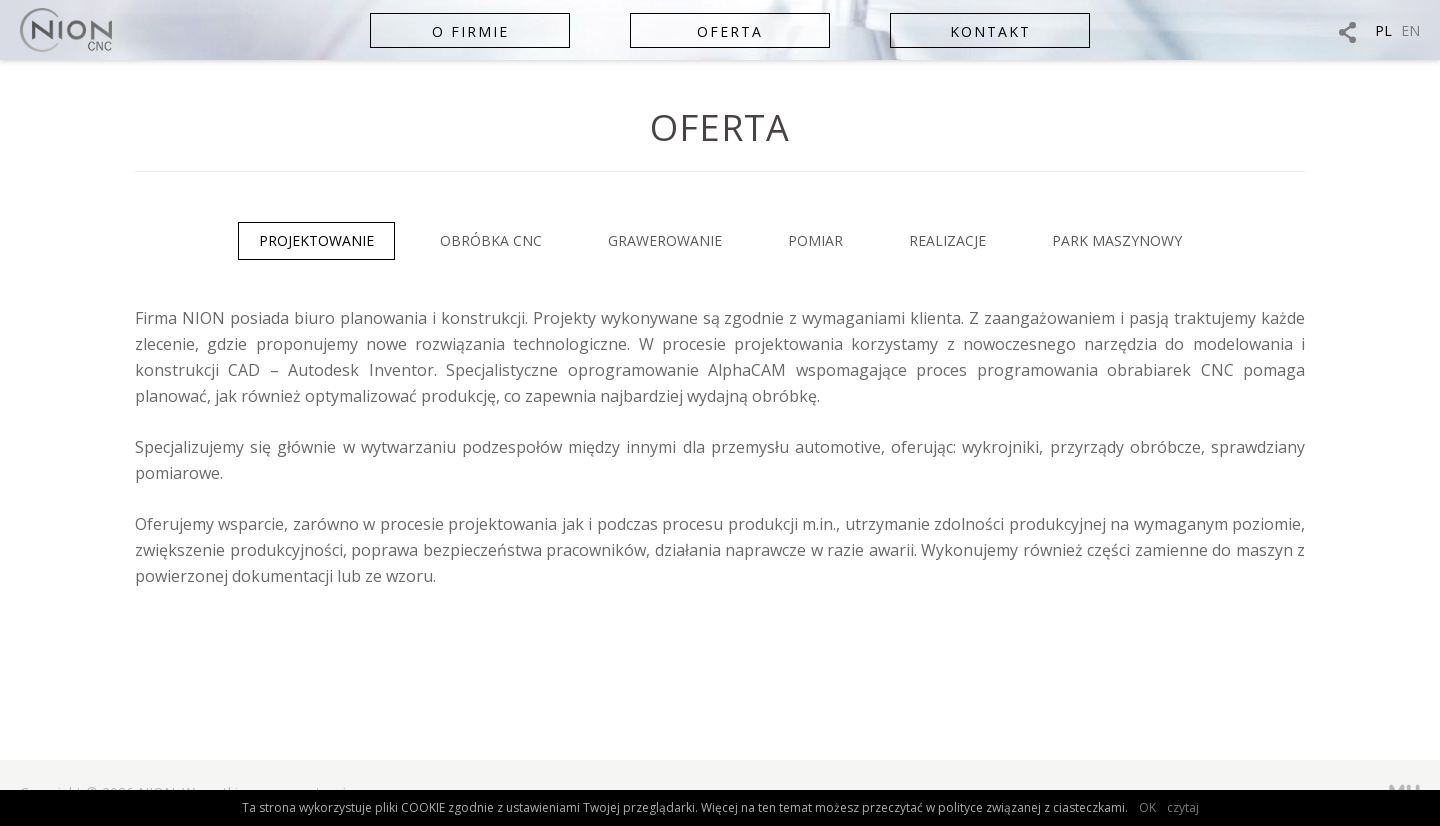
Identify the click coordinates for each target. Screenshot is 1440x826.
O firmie (470, 31)
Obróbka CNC (491, 240)
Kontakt (990, 31)
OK (1147, 807)
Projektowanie (316, 240)
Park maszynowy (1117, 240)
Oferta (730, 31)
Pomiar (815, 240)
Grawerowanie (665, 240)
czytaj (1183, 807)
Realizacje (947, 240)
